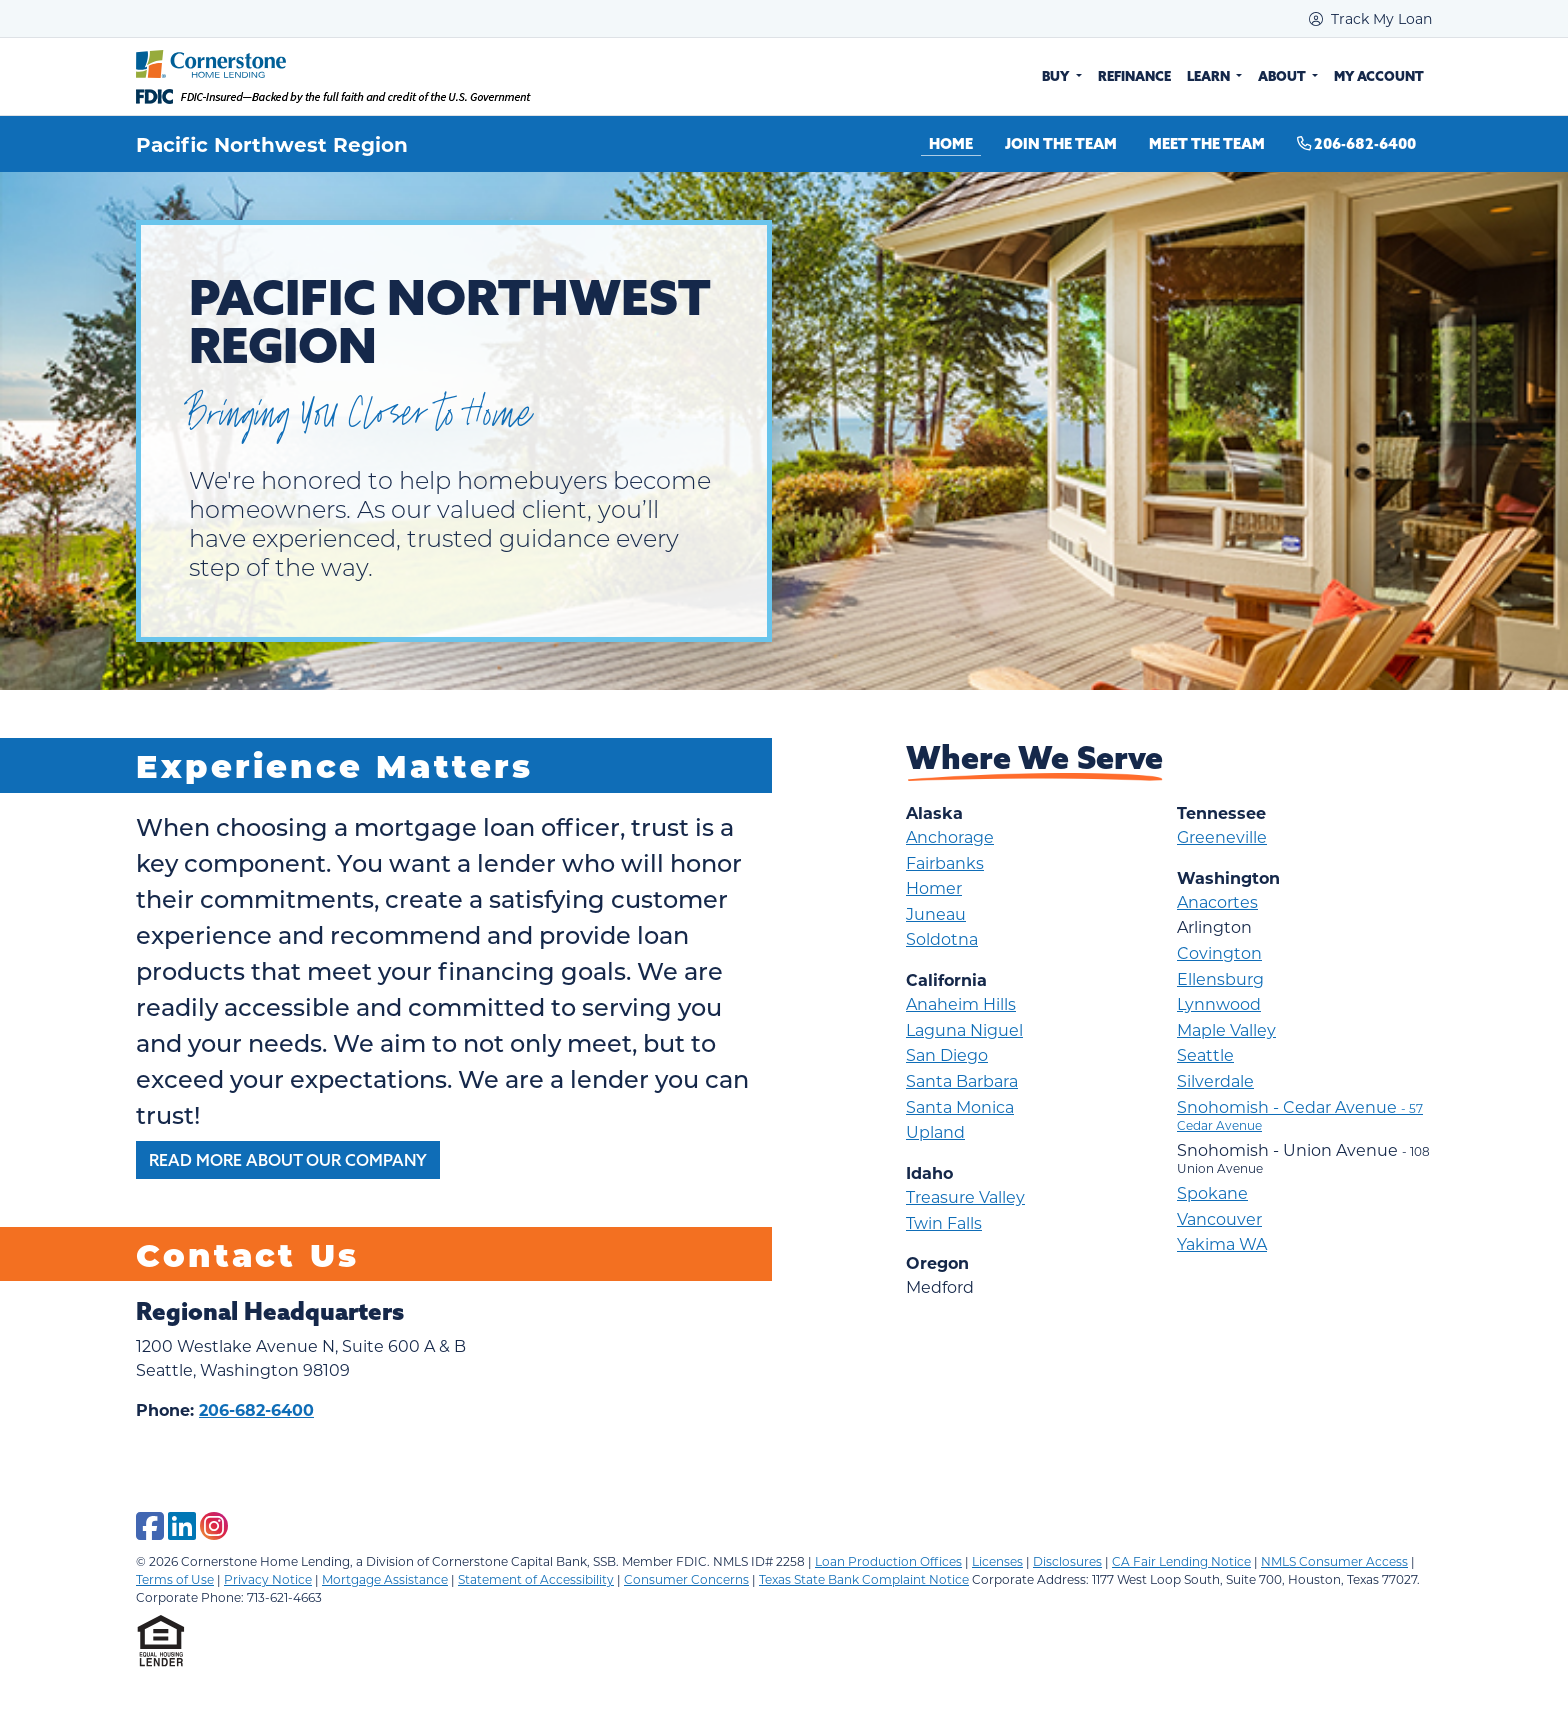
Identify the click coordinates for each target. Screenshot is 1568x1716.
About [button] (1283, 76)
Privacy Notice (268, 1579)
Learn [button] (1210, 76)
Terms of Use (175, 1579)
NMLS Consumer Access (1334, 1561)
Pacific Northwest (236, 143)
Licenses (997, 1561)
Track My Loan (1370, 18)
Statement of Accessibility (536, 1579)
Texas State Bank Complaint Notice (864, 1579)
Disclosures (1067, 1561)
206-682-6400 (1356, 143)
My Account (1379, 76)
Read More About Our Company (288, 1160)
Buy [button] (1057, 76)
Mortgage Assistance (385, 1579)
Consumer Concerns (686, 1579)
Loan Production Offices (888, 1561)
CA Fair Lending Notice (1181, 1561)
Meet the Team (1207, 143)
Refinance (1134, 76)
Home (951, 143)
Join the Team (1061, 143)
